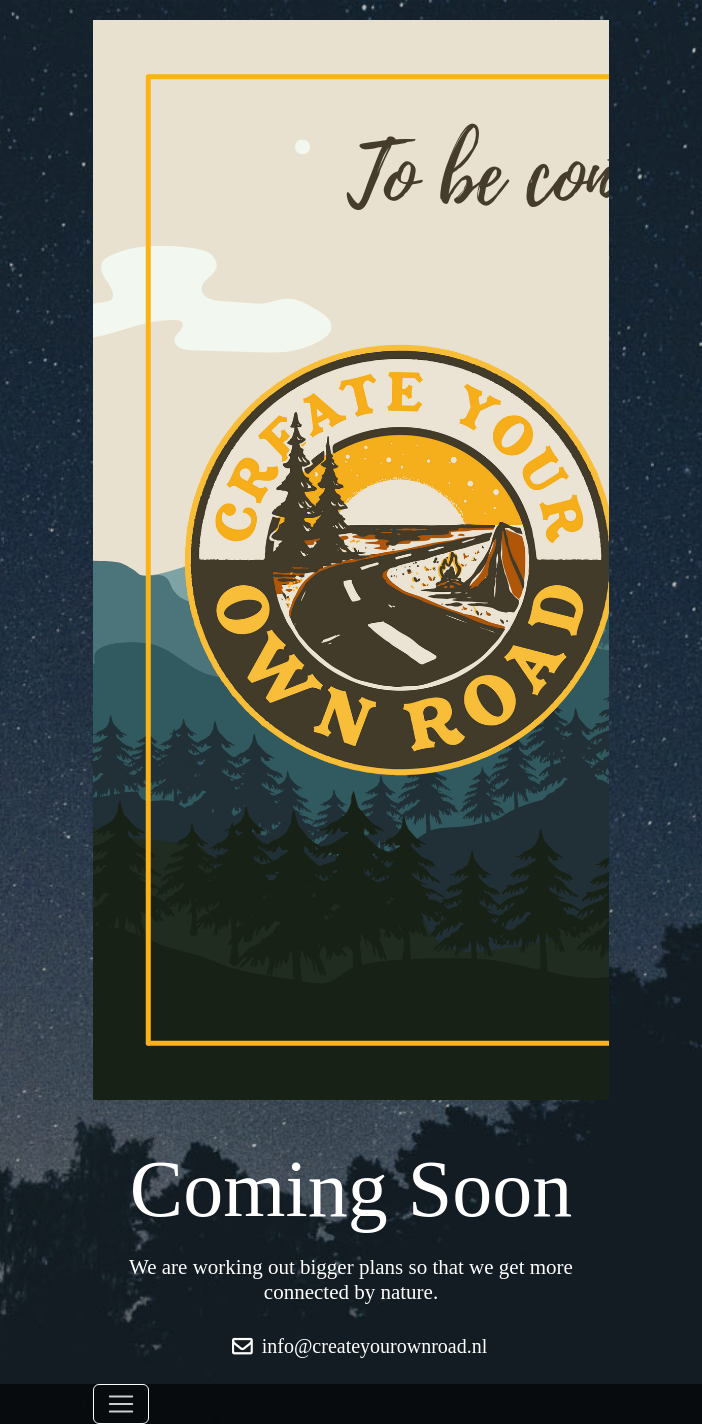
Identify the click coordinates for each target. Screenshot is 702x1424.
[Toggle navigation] (121, 1404)
